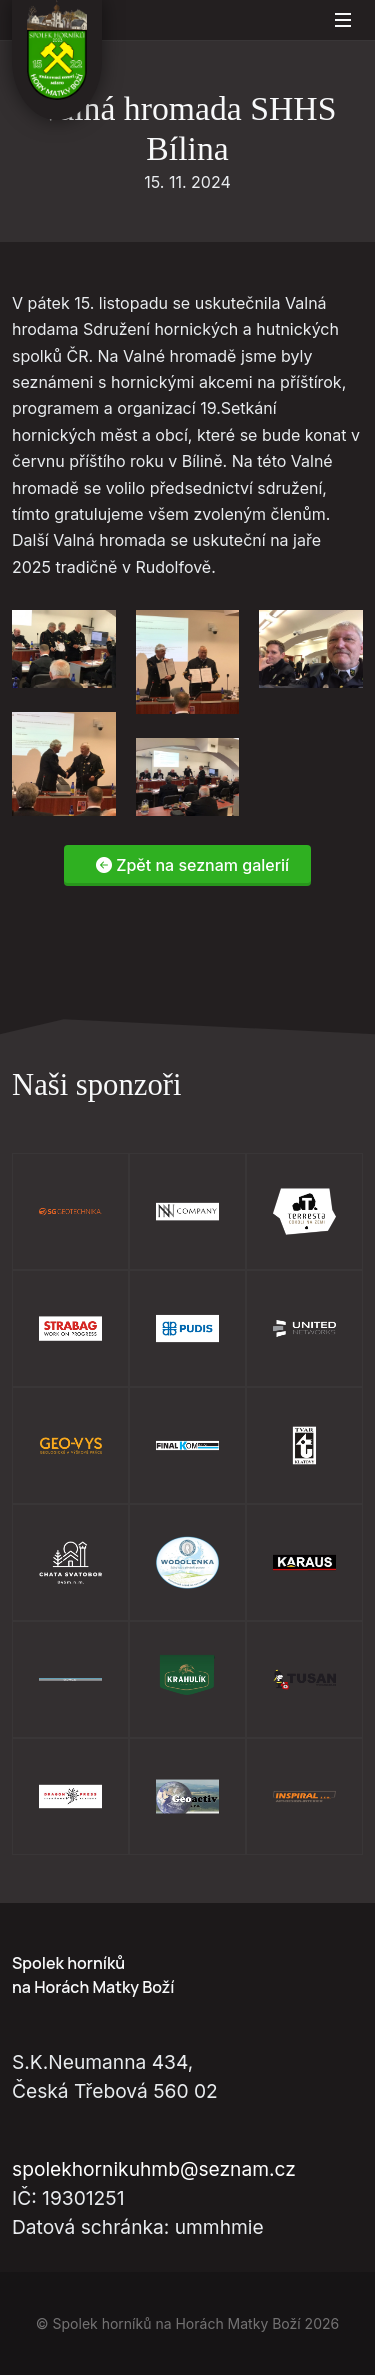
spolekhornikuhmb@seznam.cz (154, 2169)
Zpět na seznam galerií (192, 866)
